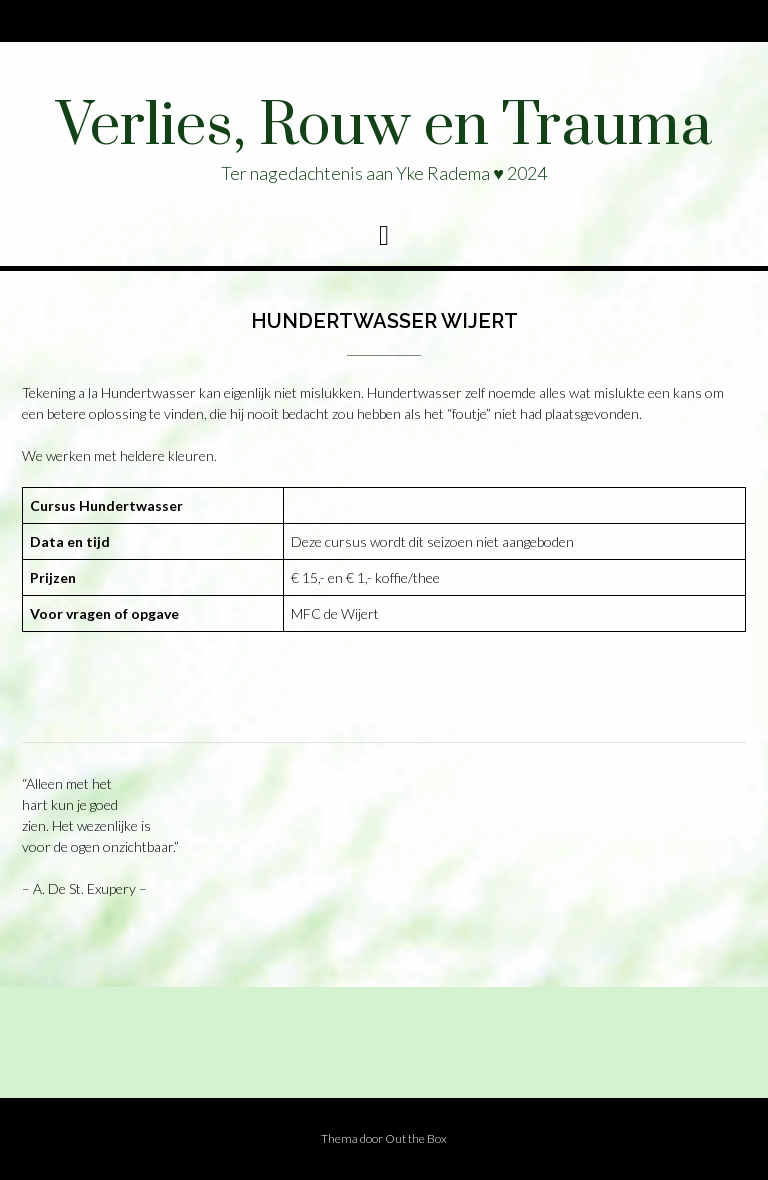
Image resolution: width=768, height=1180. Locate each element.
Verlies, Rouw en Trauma (384, 127)
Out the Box (416, 1138)
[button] (384, 236)
